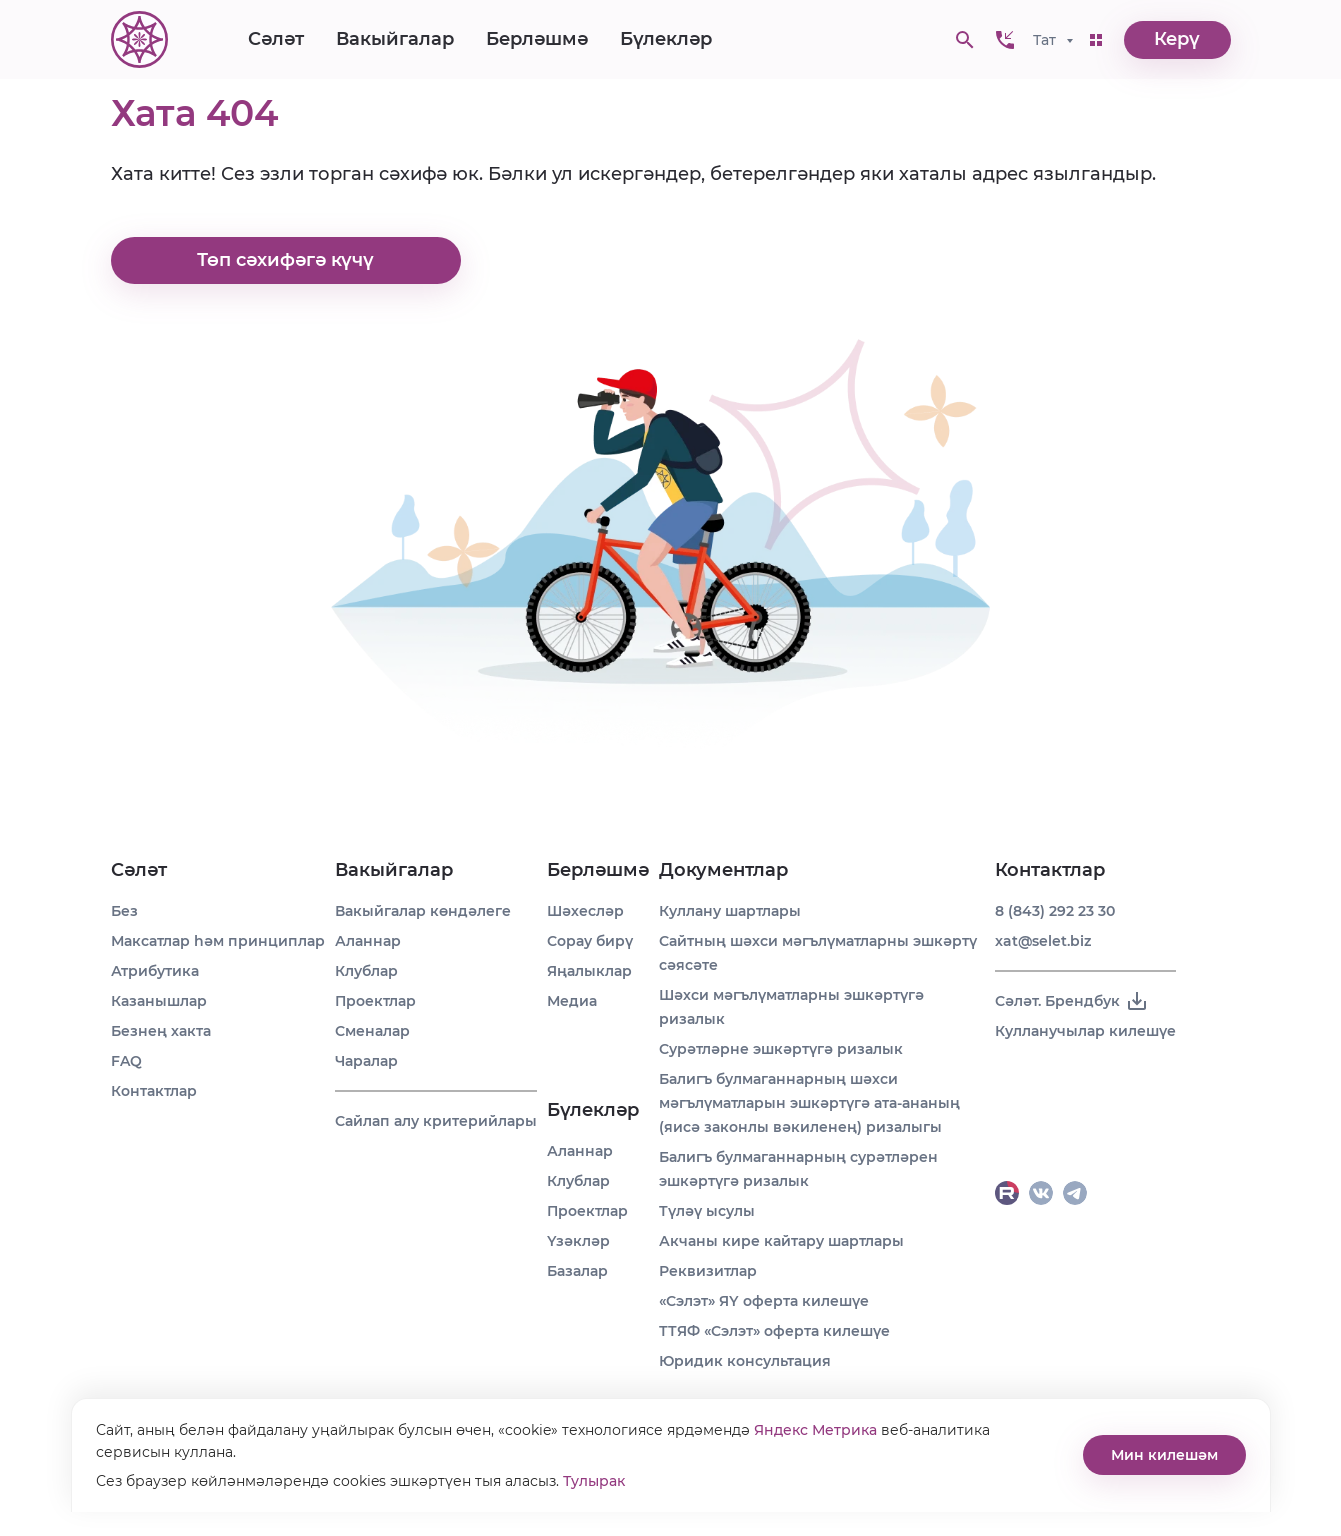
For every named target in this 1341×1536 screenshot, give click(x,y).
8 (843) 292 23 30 (1055, 911)
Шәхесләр (585, 911)
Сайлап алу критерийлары (436, 1121)
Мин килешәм (1164, 1455)
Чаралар (366, 1061)
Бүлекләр (666, 40)
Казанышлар (159, 1001)
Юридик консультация (745, 1361)
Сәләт (276, 40)
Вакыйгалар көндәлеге (423, 911)
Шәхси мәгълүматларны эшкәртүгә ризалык (791, 1007)
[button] (1006, 40)
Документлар (723, 870)
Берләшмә (537, 40)
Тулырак (594, 1481)
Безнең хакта (161, 1031)
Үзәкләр (578, 1241)
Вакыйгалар (395, 40)
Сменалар (372, 1031)
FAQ (126, 1061)
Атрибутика (155, 971)
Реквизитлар (708, 1271)
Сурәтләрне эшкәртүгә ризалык (781, 1049)
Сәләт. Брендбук (1072, 1001)
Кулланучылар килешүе (1085, 1031)
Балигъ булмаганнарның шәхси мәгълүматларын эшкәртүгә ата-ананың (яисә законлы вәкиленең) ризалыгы (809, 1103)
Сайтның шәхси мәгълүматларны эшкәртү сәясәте (818, 953)
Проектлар (375, 1001)
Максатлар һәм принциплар (218, 941)
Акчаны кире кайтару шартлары (781, 1241)
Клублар (366, 971)
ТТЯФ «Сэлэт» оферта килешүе (774, 1331)
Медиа (572, 1001)
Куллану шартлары (730, 911)
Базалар (577, 1271)
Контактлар (154, 1091)
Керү (1178, 40)
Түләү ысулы (707, 1211)
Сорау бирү (590, 941)
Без (124, 911)
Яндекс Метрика (815, 1430)
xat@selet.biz (1043, 941)
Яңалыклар (589, 971)
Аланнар (368, 941)
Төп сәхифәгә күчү (285, 261)
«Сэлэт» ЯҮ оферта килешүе (764, 1301)
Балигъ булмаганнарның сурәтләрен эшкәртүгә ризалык (798, 1169)
